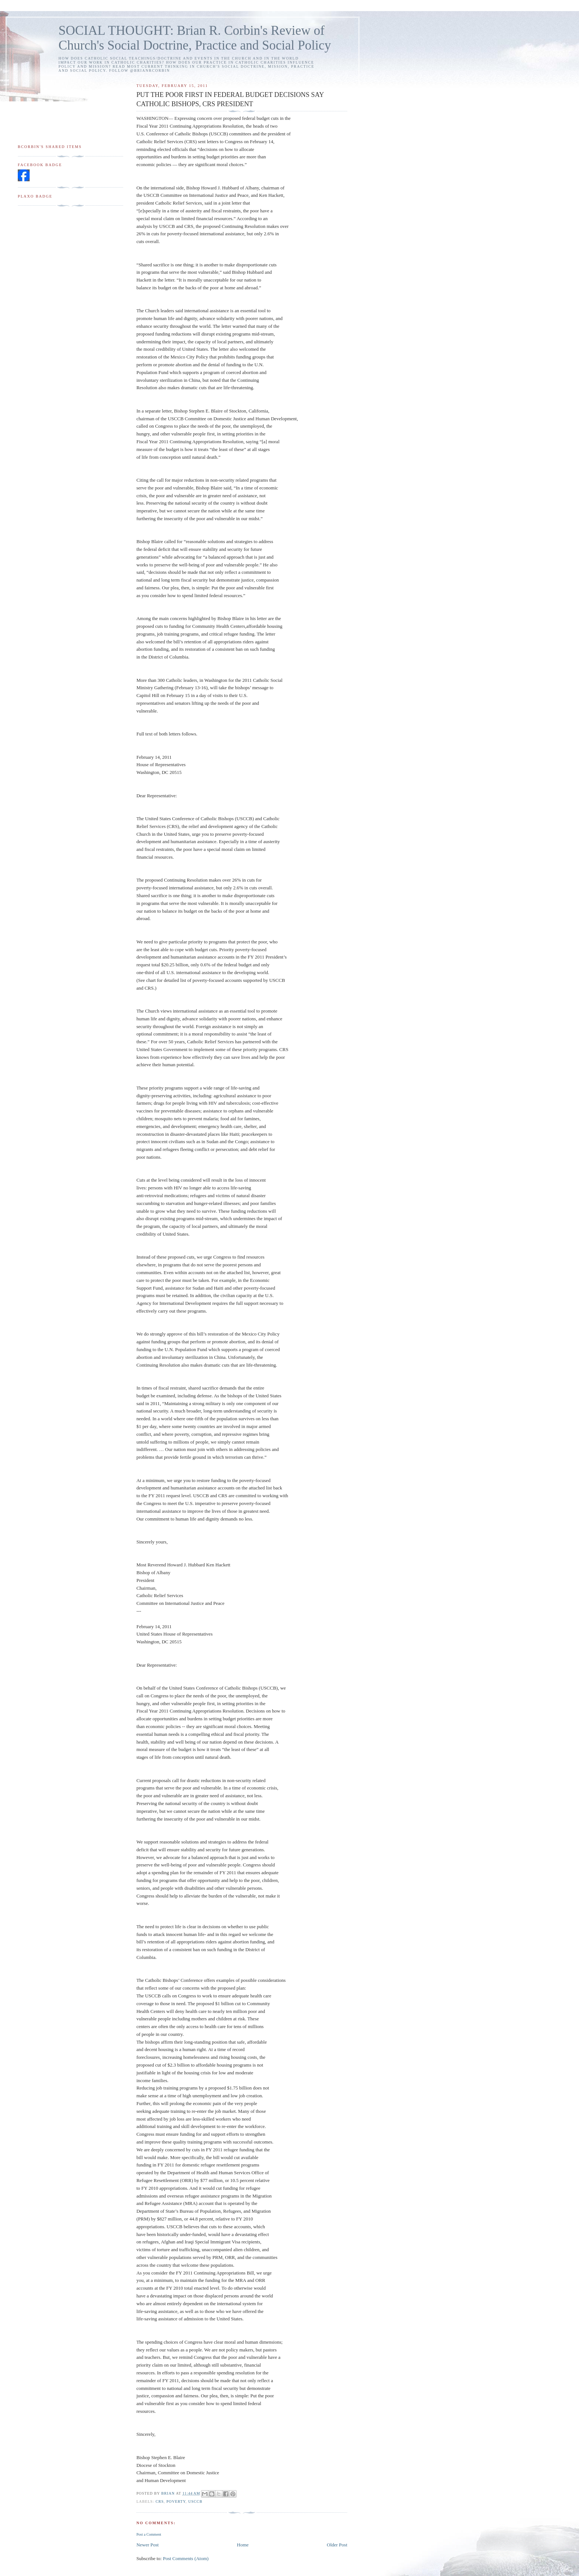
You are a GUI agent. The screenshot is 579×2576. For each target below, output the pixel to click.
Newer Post (147, 2545)
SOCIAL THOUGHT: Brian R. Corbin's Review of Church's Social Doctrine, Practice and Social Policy (194, 38)
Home (243, 2545)
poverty (175, 2501)
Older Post (337, 2545)
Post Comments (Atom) (186, 2558)
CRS (159, 2501)
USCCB (195, 2501)
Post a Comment (148, 2534)
